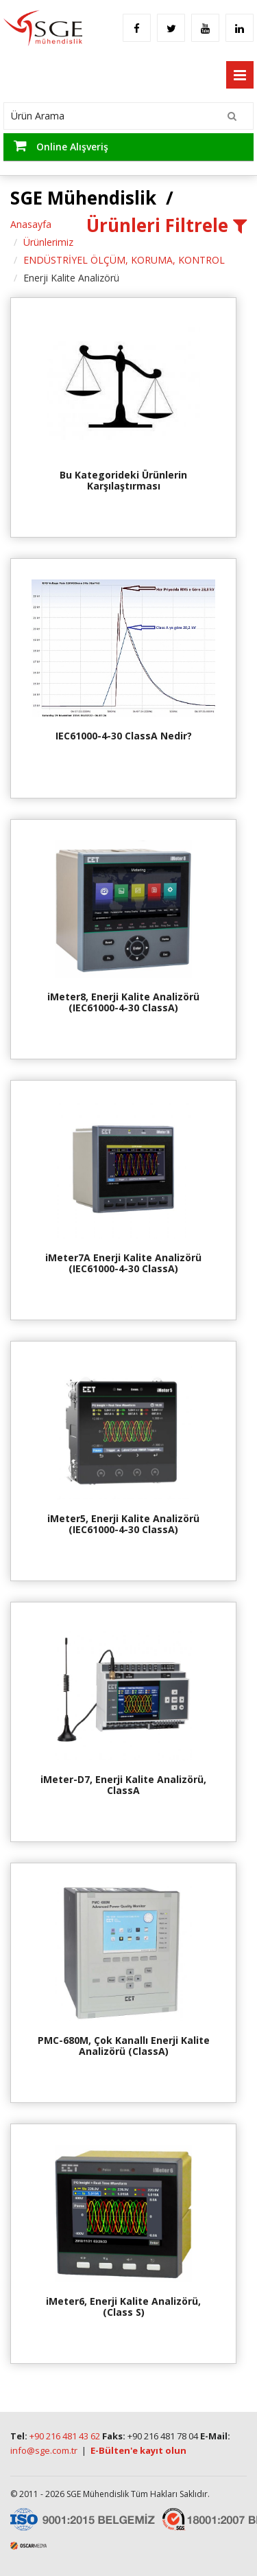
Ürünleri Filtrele (166, 225)
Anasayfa (30, 224)
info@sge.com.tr (43, 2450)
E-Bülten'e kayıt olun (138, 2450)
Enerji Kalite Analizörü (71, 277)
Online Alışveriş (61, 146)
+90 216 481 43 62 (64, 2436)
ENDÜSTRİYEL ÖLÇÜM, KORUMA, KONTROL (124, 259)
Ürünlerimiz (48, 242)
